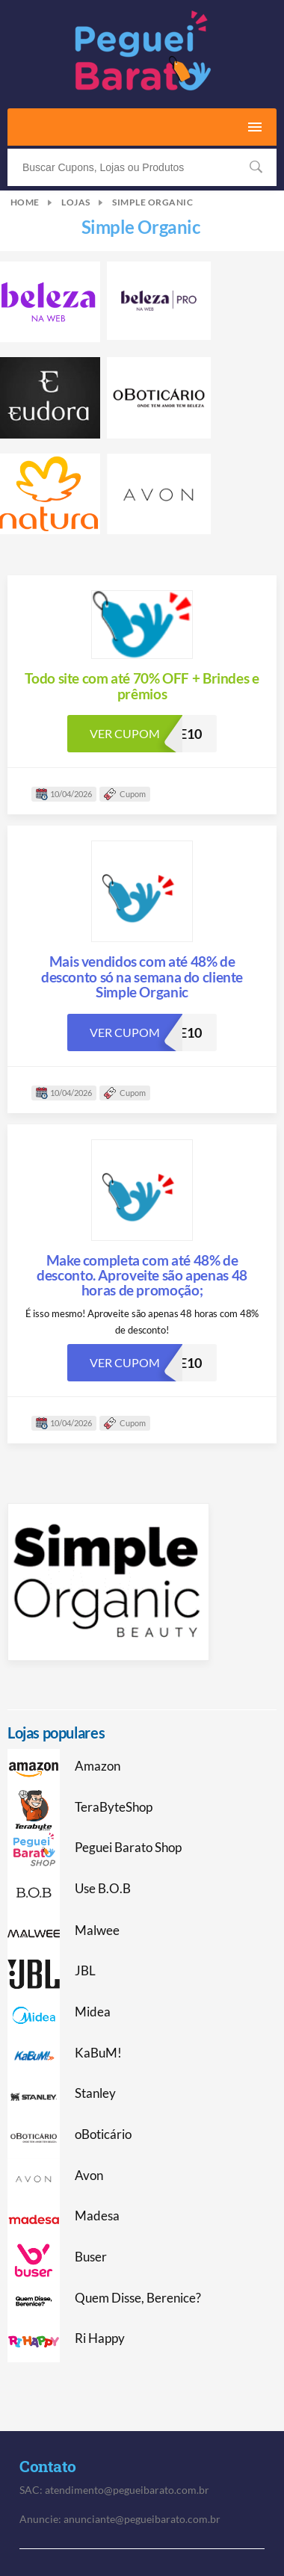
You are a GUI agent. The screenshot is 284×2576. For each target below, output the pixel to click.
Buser (91, 2257)
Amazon (97, 1766)
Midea (93, 2011)
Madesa (97, 2215)
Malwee (97, 1930)
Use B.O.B (103, 1888)
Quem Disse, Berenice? (138, 2298)
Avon (89, 2175)
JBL (85, 1970)
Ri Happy (100, 2338)
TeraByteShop (113, 1807)
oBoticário (103, 2134)
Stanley (95, 2093)
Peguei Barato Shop (128, 1847)
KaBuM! (98, 2053)
